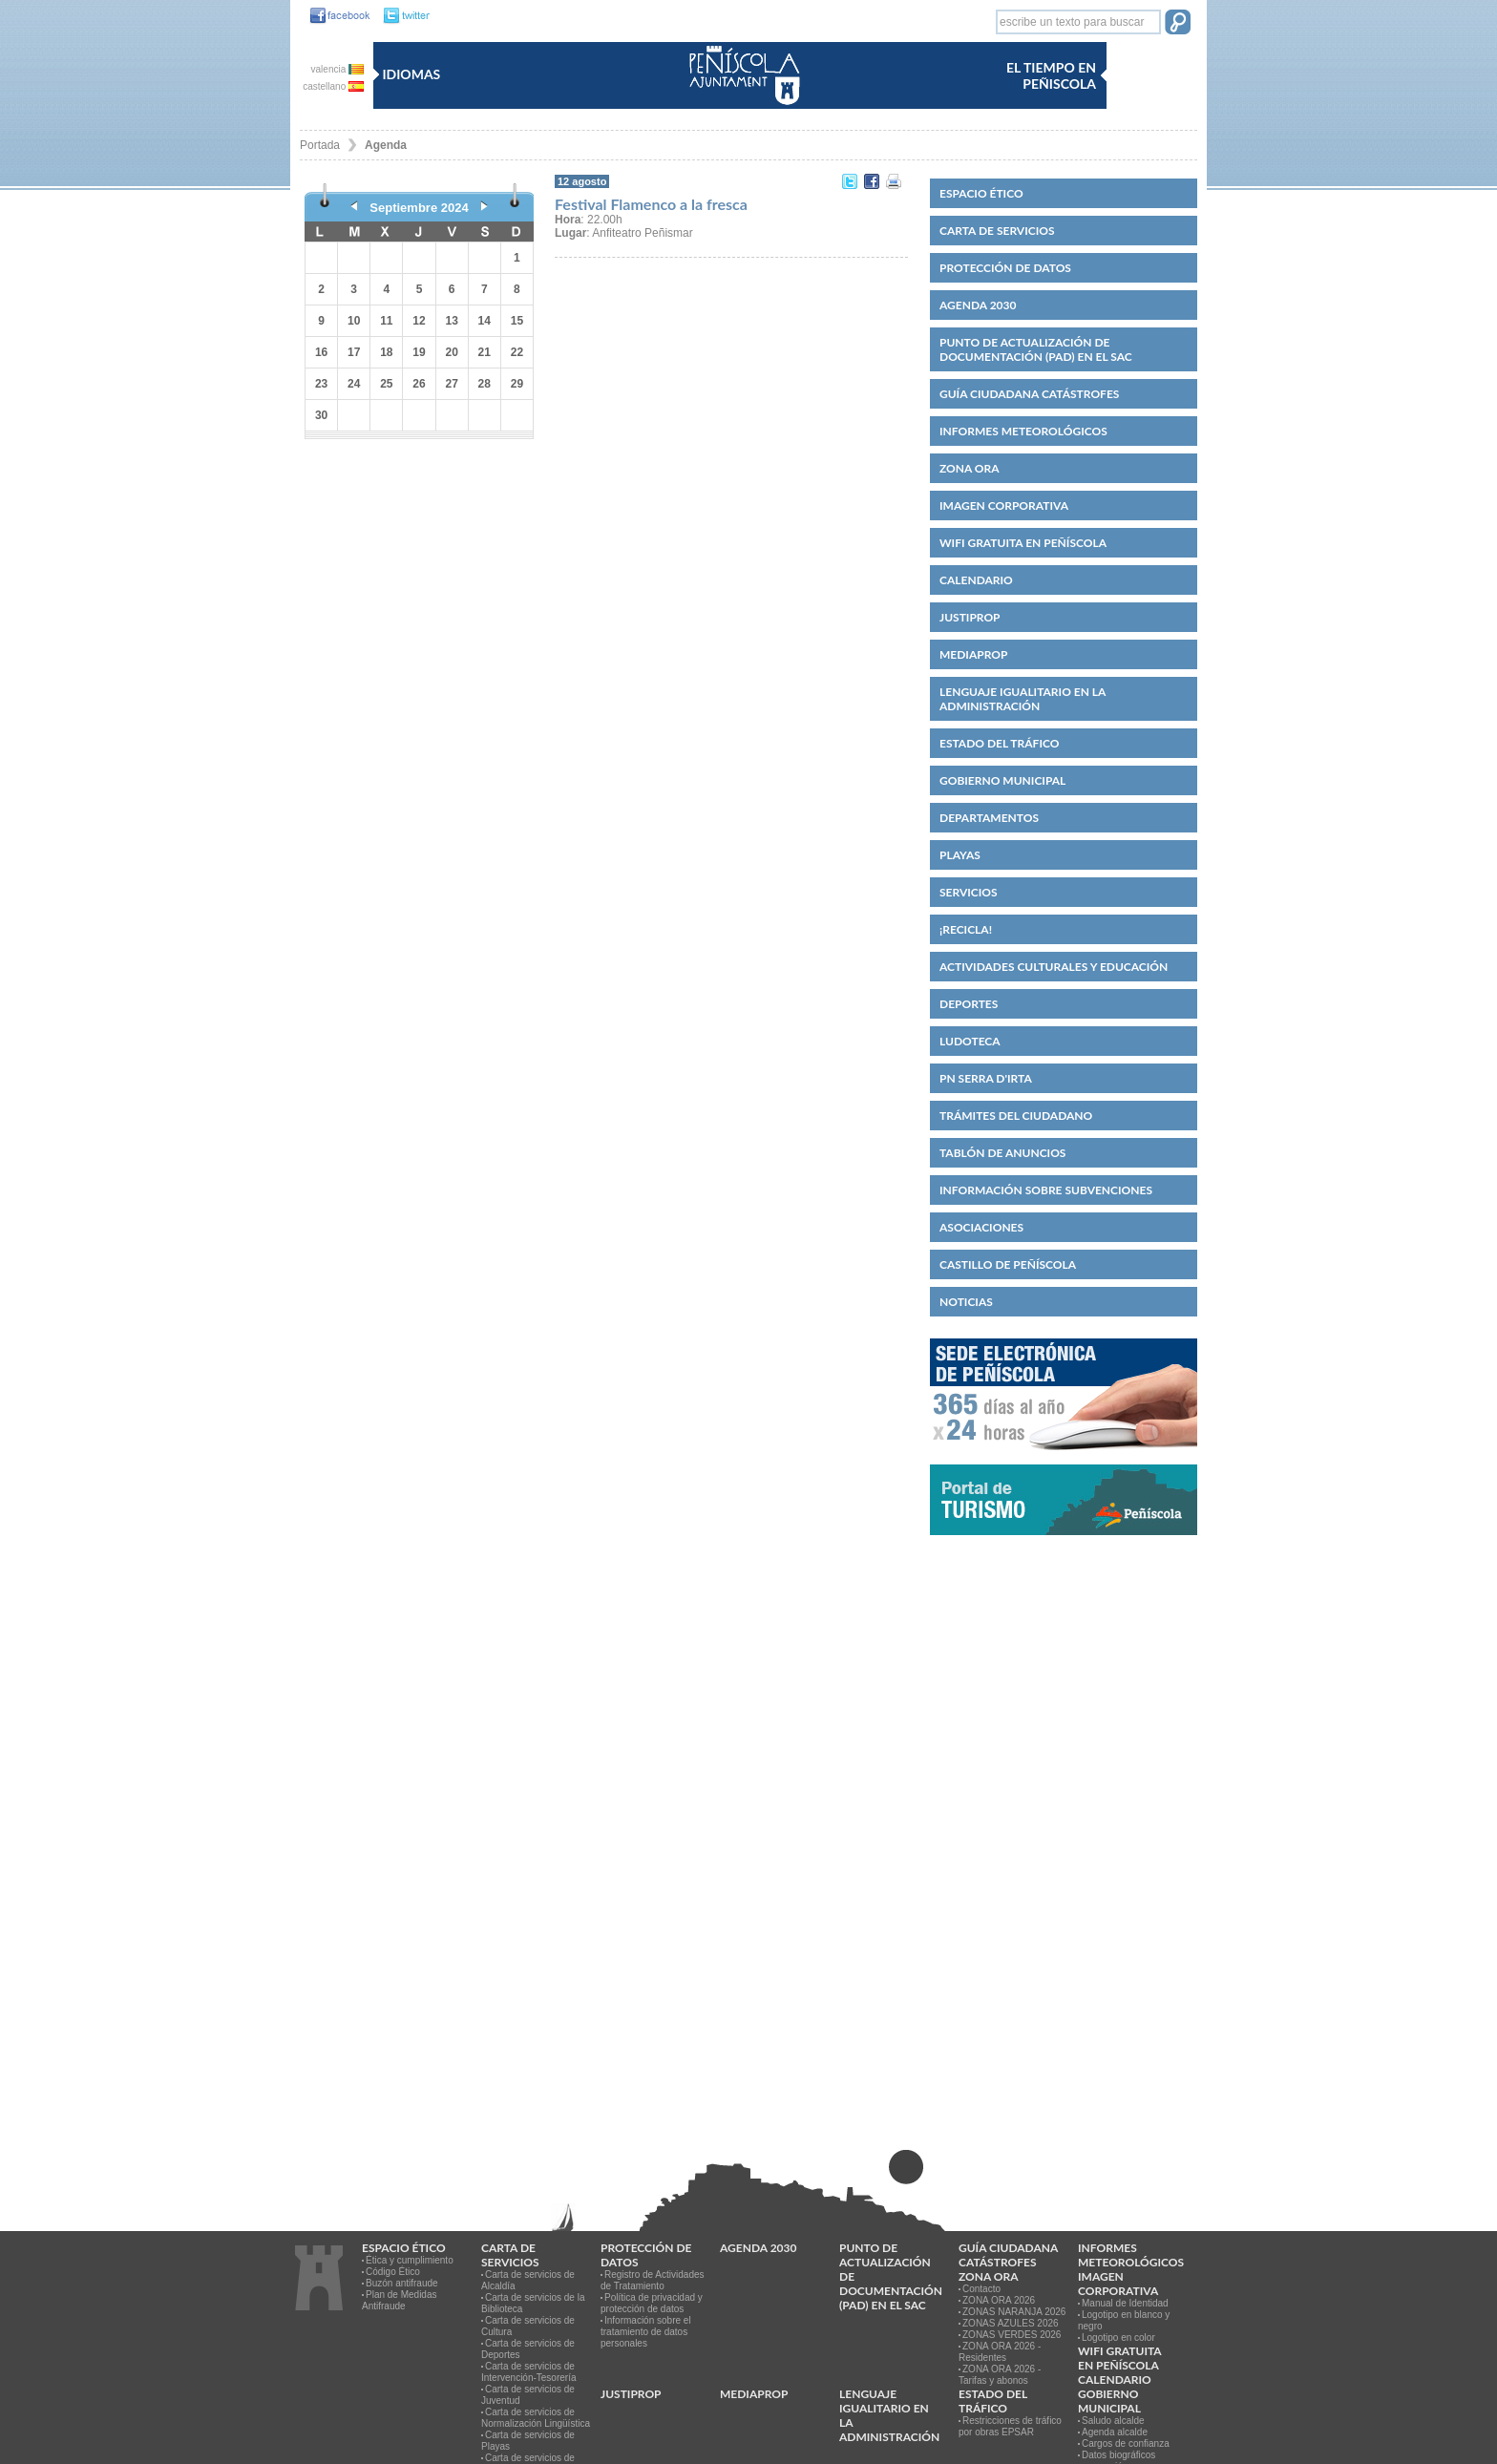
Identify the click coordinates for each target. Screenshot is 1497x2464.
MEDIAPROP (973, 654)
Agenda (386, 145)
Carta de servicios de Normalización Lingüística (535, 2418)
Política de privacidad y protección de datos (652, 2303)
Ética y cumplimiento (409, 2260)
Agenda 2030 (977, 305)
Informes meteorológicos (1023, 431)
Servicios (968, 892)
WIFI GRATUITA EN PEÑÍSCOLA (1023, 543)
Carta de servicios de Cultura (528, 2326)
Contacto (981, 2289)
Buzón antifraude (402, 2283)
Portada (320, 145)
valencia (337, 69)
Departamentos (989, 818)
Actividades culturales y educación (1053, 966)
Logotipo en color (1118, 2337)
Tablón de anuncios (1002, 1153)
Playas (959, 855)
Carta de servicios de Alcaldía (528, 2280)
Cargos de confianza (1126, 2443)
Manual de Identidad (1125, 2303)
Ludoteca (970, 1041)
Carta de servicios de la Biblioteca (533, 2303)
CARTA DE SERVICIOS (997, 230)
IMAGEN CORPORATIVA (1003, 505)
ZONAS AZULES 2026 (1010, 2323)
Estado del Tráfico (999, 743)
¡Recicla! (965, 929)
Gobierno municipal (1002, 780)
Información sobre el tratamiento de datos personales (646, 2331)
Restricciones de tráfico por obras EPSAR (1010, 2426)
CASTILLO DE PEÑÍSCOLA (1007, 1264)
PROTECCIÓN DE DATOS (1005, 268)
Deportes (968, 1004)
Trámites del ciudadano (1015, 1115)
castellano (333, 86)
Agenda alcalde (1115, 2432)
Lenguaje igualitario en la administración (1022, 698)
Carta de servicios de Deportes (528, 2349)
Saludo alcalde (1113, 2420)
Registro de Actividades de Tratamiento (653, 2280)
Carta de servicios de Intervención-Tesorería (529, 2372)
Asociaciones (981, 1227)
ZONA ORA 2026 (998, 2300)
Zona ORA (969, 468)
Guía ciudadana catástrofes (1029, 394)
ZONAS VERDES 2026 (1011, 2334)
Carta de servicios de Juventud (528, 2395)
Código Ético (393, 2271)
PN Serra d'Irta (985, 1078)
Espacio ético (981, 193)
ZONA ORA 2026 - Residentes (1000, 2352)
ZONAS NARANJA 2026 (1013, 2311)
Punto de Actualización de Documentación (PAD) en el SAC (1035, 349)
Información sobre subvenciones (1045, 1190)
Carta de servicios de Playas (528, 2441)
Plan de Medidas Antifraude (399, 2300)
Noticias (966, 1302)
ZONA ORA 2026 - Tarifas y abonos (1000, 2375)
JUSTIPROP (970, 617)
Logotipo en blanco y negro (1124, 2320)
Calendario (976, 580)
